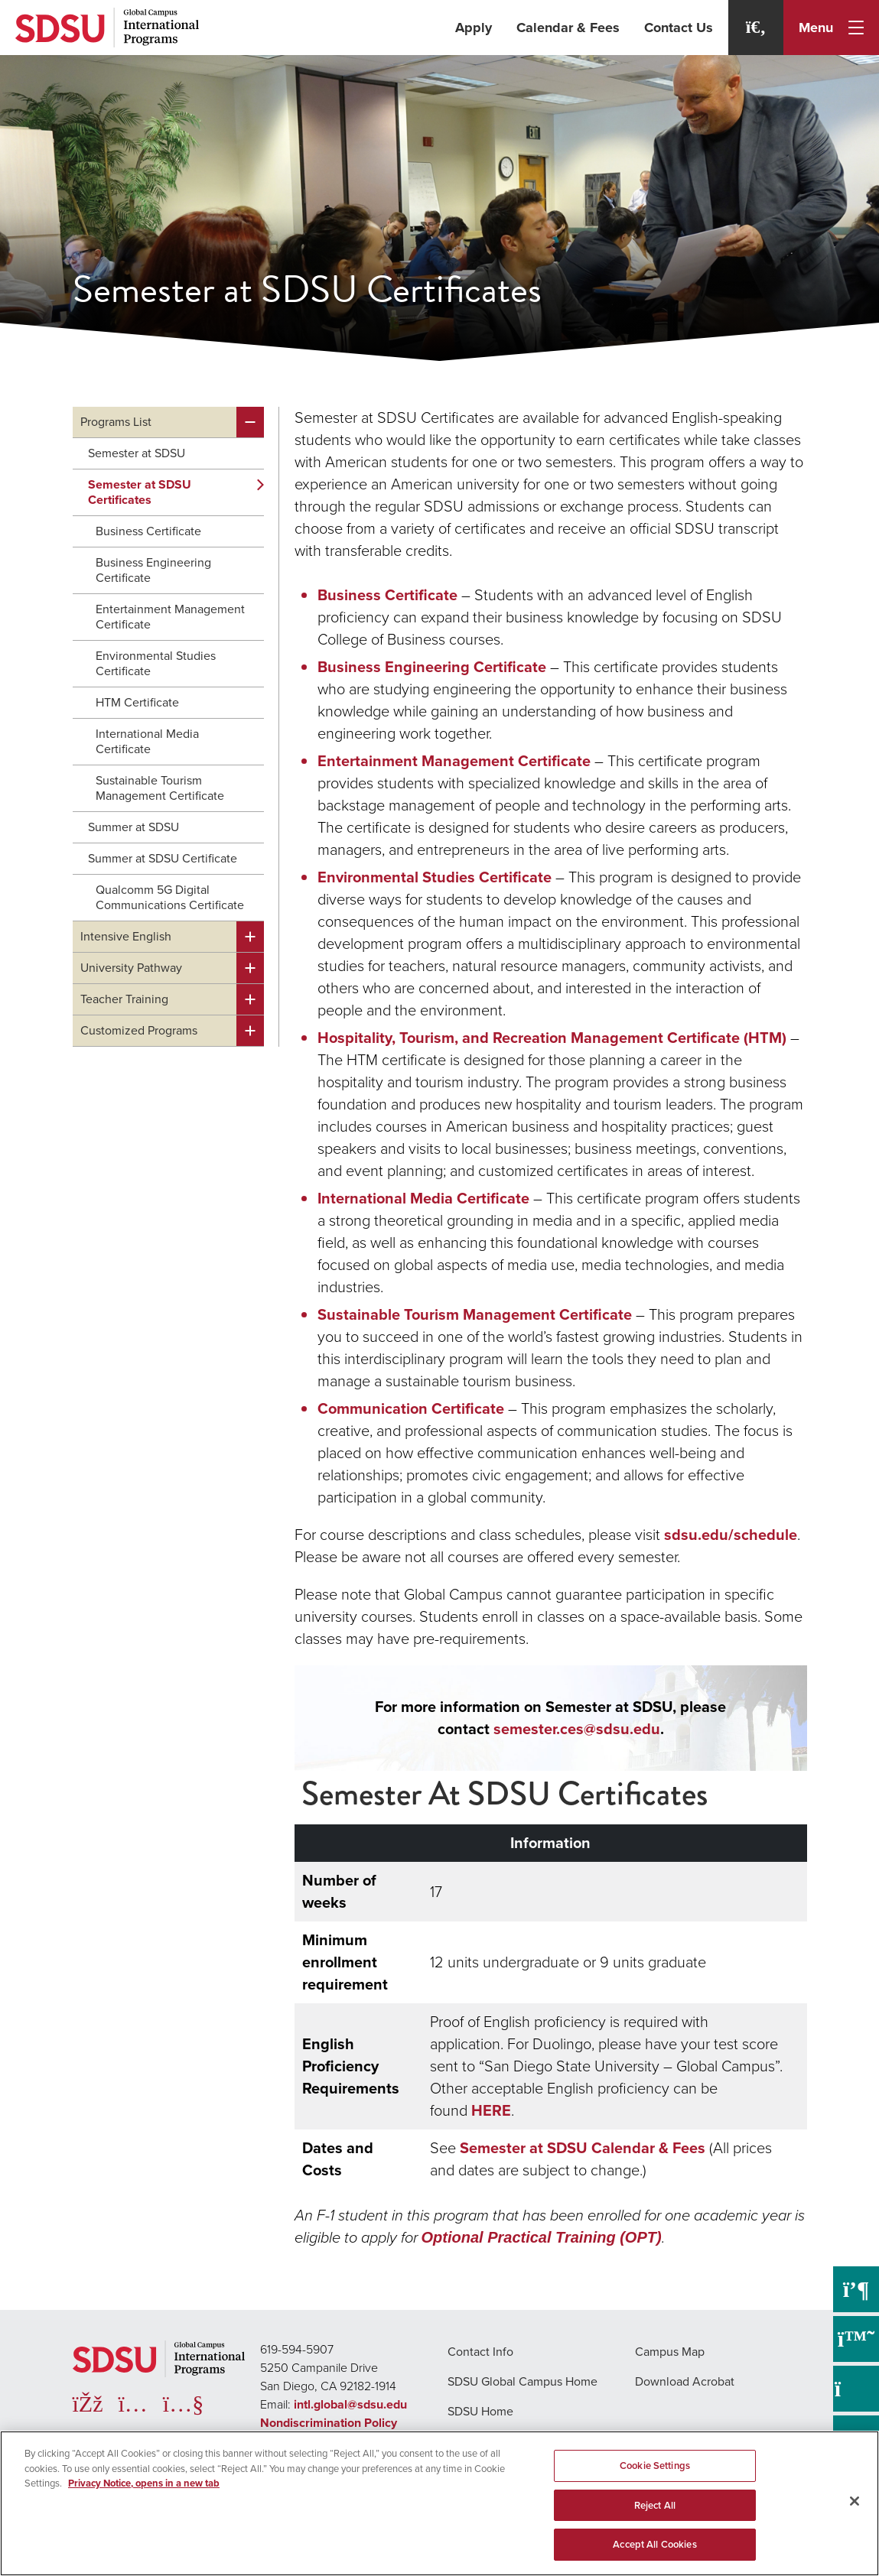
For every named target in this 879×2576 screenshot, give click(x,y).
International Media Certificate (147, 741)
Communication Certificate (410, 1408)
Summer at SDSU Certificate (162, 858)
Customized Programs (138, 1030)
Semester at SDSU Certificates (139, 492)
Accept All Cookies (654, 2544)
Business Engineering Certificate (153, 570)
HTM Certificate (137, 702)
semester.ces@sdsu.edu (576, 1728)
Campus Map (670, 2351)
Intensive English (125, 936)
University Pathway (131, 967)
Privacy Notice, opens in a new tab (144, 2483)
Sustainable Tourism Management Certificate (160, 788)
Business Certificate (148, 531)
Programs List (115, 421)
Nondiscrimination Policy (328, 2422)
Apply (473, 27)
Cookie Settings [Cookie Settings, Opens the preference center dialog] (655, 2465)
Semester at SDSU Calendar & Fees (582, 2147)
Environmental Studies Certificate (156, 663)
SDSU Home (480, 2411)
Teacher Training (124, 999)
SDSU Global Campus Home (522, 2381)
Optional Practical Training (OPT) (542, 2237)
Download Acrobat (684, 2381)
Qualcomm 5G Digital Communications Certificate (170, 897)
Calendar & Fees (568, 27)
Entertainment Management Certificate (170, 616)
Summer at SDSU (133, 827)
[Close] (854, 2501)
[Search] (755, 27)
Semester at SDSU (136, 453)
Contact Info (480, 2351)
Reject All (655, 2505)
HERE (491, 2110)
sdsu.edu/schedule (730, 1534)
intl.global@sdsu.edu (350, 2404)
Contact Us (678, 27)
